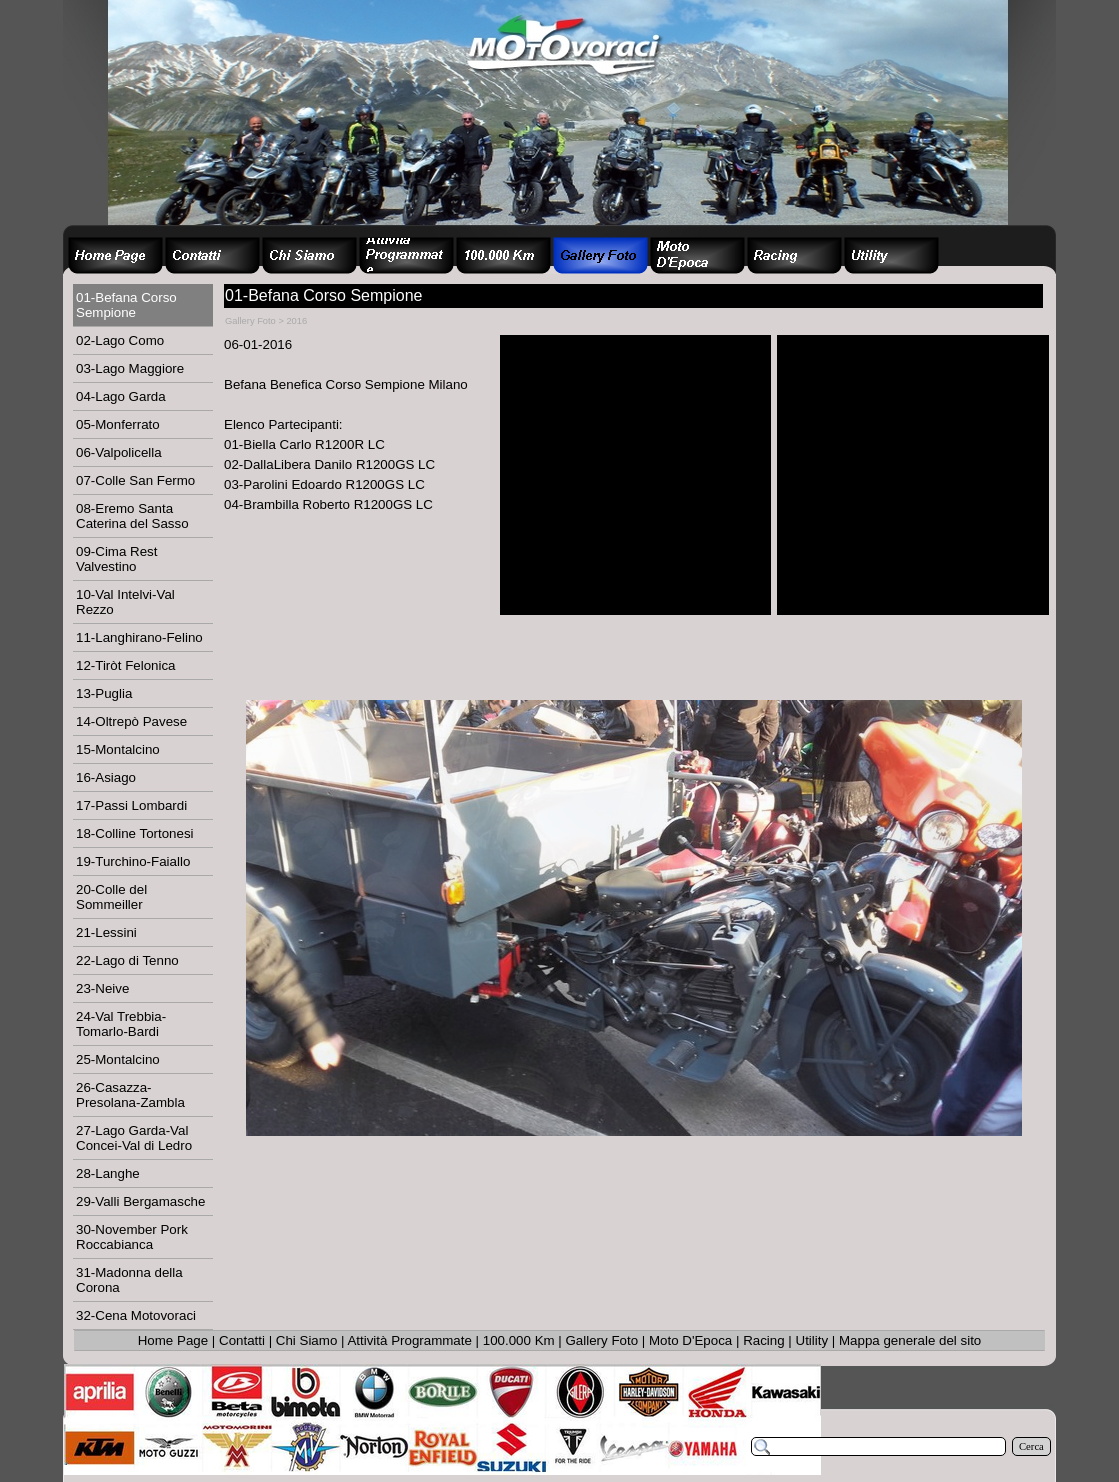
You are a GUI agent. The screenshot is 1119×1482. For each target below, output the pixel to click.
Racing (764, 1340)
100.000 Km (519, 1340)
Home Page (173, 1340)
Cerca (1031, 1446)
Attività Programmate (409, 1340)
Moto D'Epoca (690, 1340)
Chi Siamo (306, 1340)
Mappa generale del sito (910, 1340)
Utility (812, 1340)
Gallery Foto (602, 1340)
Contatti (242, 1340)
